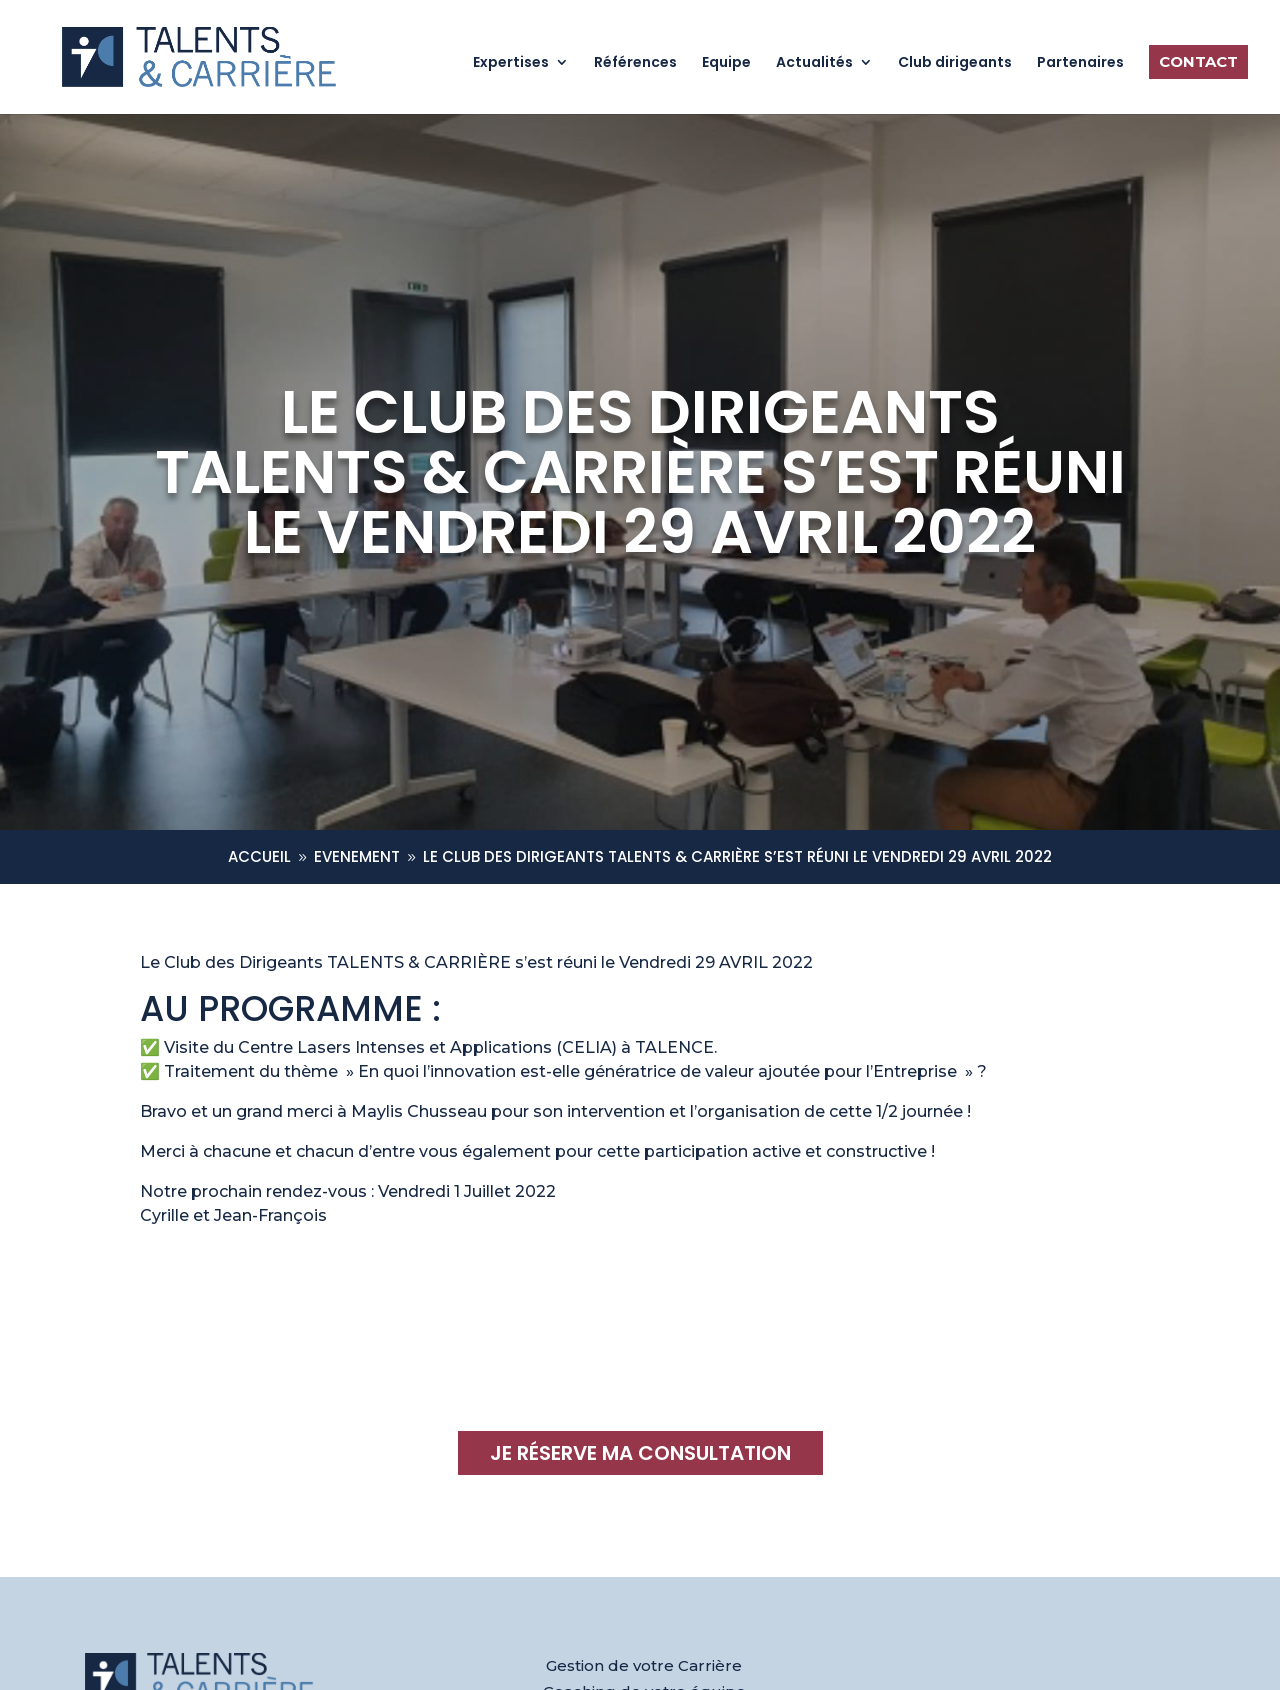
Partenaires (1080, 63)
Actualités (814, 63)
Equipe (726, 63)
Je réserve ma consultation (640, 1453)
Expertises (511, 63)
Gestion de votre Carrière (644, 1665)
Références (635, 63)
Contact (1198, 61)
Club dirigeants (955, 63)
